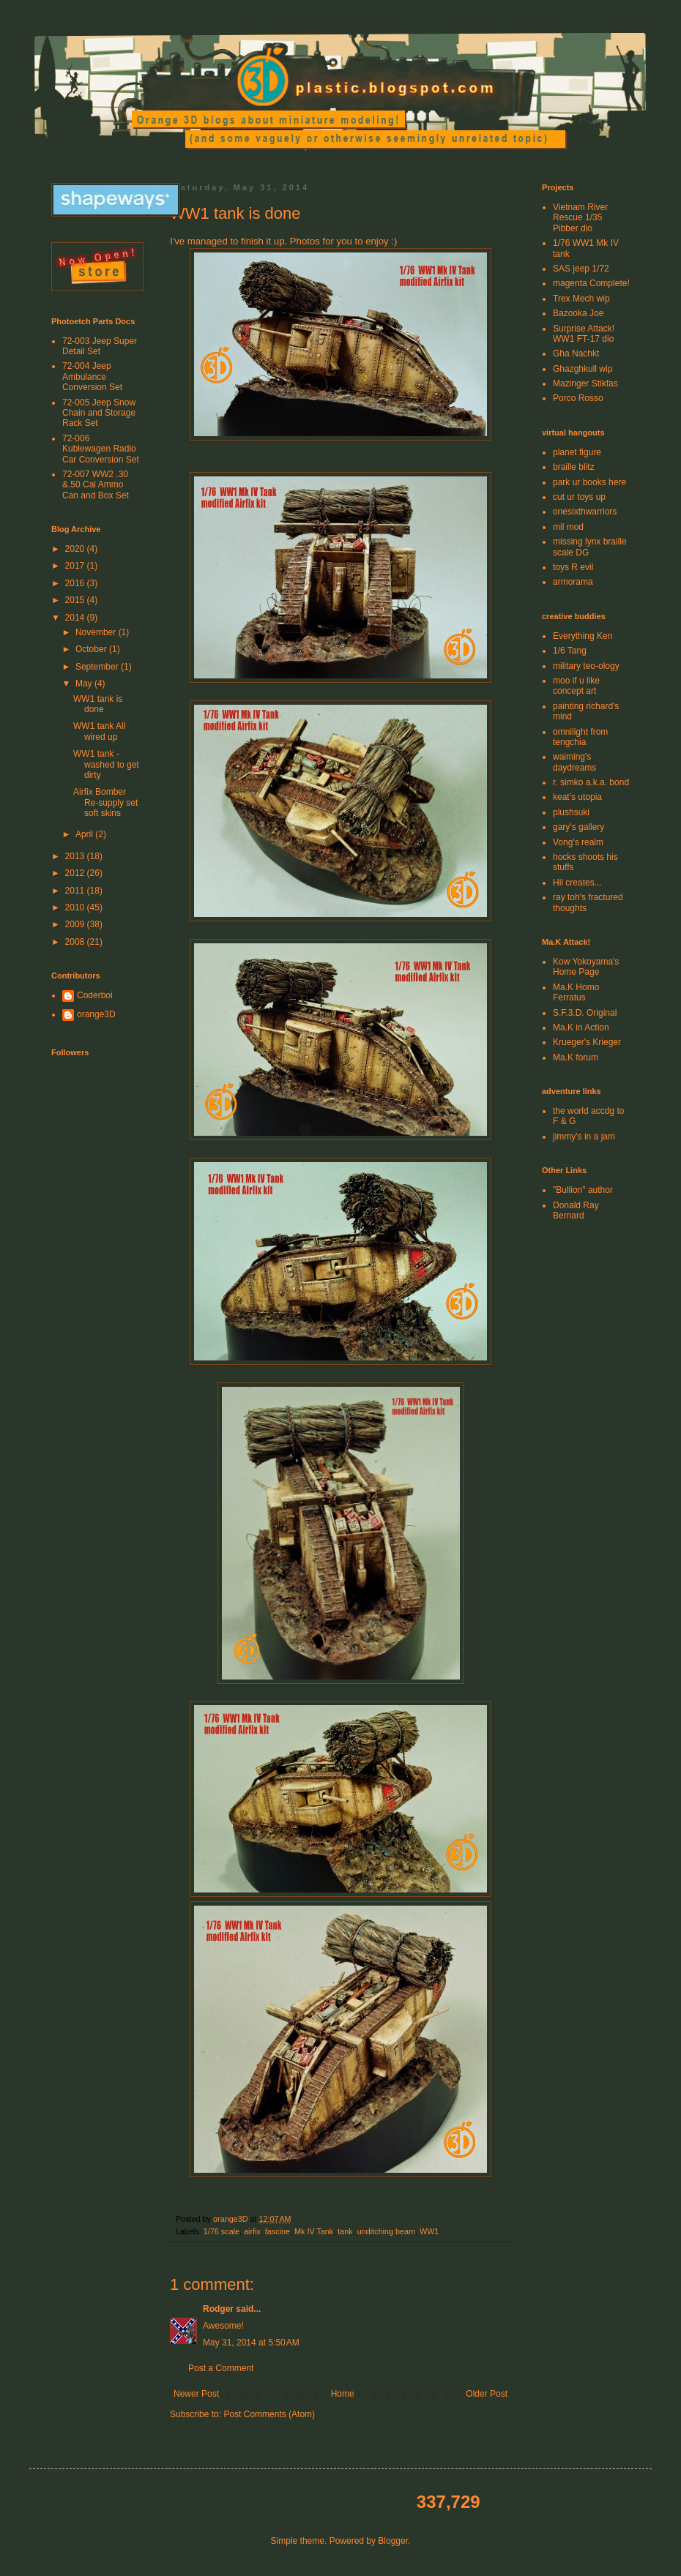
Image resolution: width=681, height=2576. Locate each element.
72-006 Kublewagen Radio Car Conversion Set (100, 449)
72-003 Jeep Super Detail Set (99, 346)
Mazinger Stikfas (585, 383)
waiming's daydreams (574, 762)
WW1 (429, 2231)
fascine (277, 2231)
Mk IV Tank (313, 2231)
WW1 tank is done (97, 704)
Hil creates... (577, 882)
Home (342, 2394)
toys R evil (573, 567)
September (98, 667)
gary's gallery (578, 827)
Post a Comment (220, 2368)
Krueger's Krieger (587, 1042)
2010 (76, 907)
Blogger (393, 2541)
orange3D (96, 1014)
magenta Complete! (591, 283)
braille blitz (574, 467)
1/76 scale (221, 2231)
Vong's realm (578, 842)
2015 (76, 600)
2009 (76, 924)
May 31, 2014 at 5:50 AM (251, 2342)
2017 (76, 566)
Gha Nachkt (576, 353)
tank (345, 2231)
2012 (76, 873)
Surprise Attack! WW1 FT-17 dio (583, 333)
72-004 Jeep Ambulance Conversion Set (92, 376)
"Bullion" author (583, 1190)
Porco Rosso (578, 398)
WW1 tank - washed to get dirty (106, 764)
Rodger (218, 2309)
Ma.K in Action (581, 1027)
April (85, 834)
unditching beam (386, 2231)
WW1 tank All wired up (99, 731)
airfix (252, 2231)
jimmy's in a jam (584, 1136)
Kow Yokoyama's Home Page (586, 966)
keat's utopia (577, 797)
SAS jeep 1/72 (581, 268)
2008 (76, 942)
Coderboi (95, 995)
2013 (76, 856)
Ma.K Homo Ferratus (576, 992)
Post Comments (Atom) (269, 2414)
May (84, 683)
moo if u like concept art (576, 685)
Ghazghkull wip (582, 369)
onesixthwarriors (585, 511)
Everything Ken (582, 636)
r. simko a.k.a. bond (591, 782)
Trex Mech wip (581, 298)
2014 (76, 618)
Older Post (486, 2394)
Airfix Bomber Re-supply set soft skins (105, 802)
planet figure (577, 452)
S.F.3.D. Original (585, 1013)
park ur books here (589, 482)
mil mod (568, 527)
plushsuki (571, 812)
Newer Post (196, 2394)
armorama (573, 582)
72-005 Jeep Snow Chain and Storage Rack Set (98, 413)
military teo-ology (586, 666)
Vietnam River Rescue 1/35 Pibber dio (580, 217)
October (92, 649)
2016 (76, 583)
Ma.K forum (575, 1057)
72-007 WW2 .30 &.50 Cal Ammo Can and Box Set (95, 485)
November (97, 632)
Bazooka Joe (578, 313)
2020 (76, 549)
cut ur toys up (579, 497)
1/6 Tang (570, 650)
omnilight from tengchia (580, 737)
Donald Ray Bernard (576, 1210)
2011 (76, 891)
